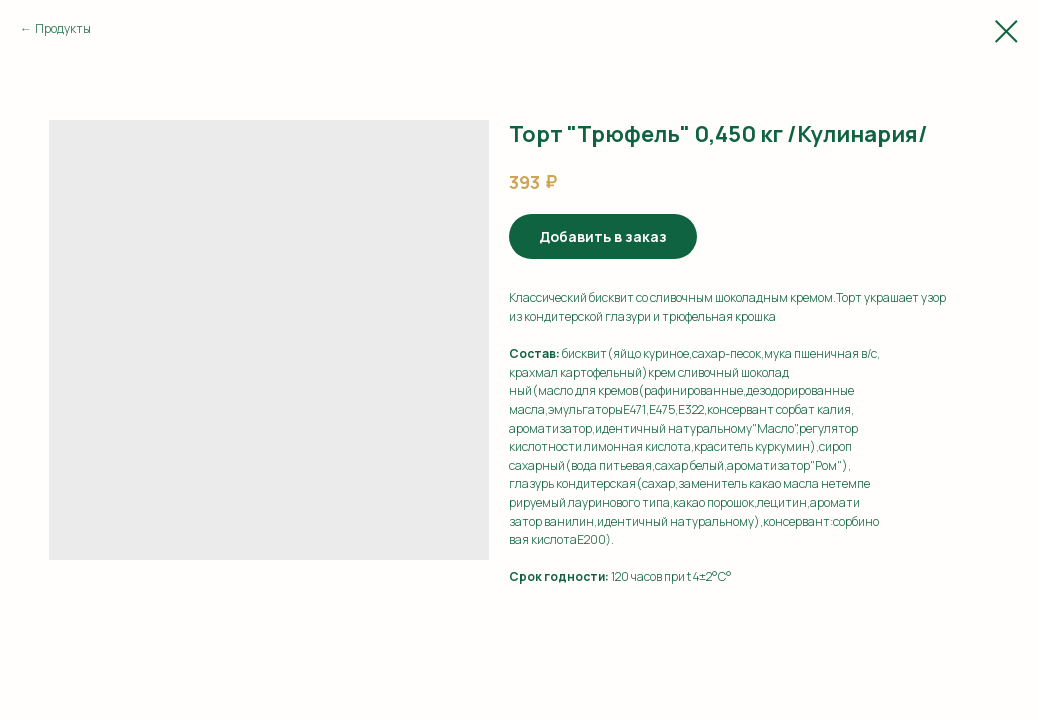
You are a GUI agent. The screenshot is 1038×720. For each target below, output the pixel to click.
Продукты (63, 28)
